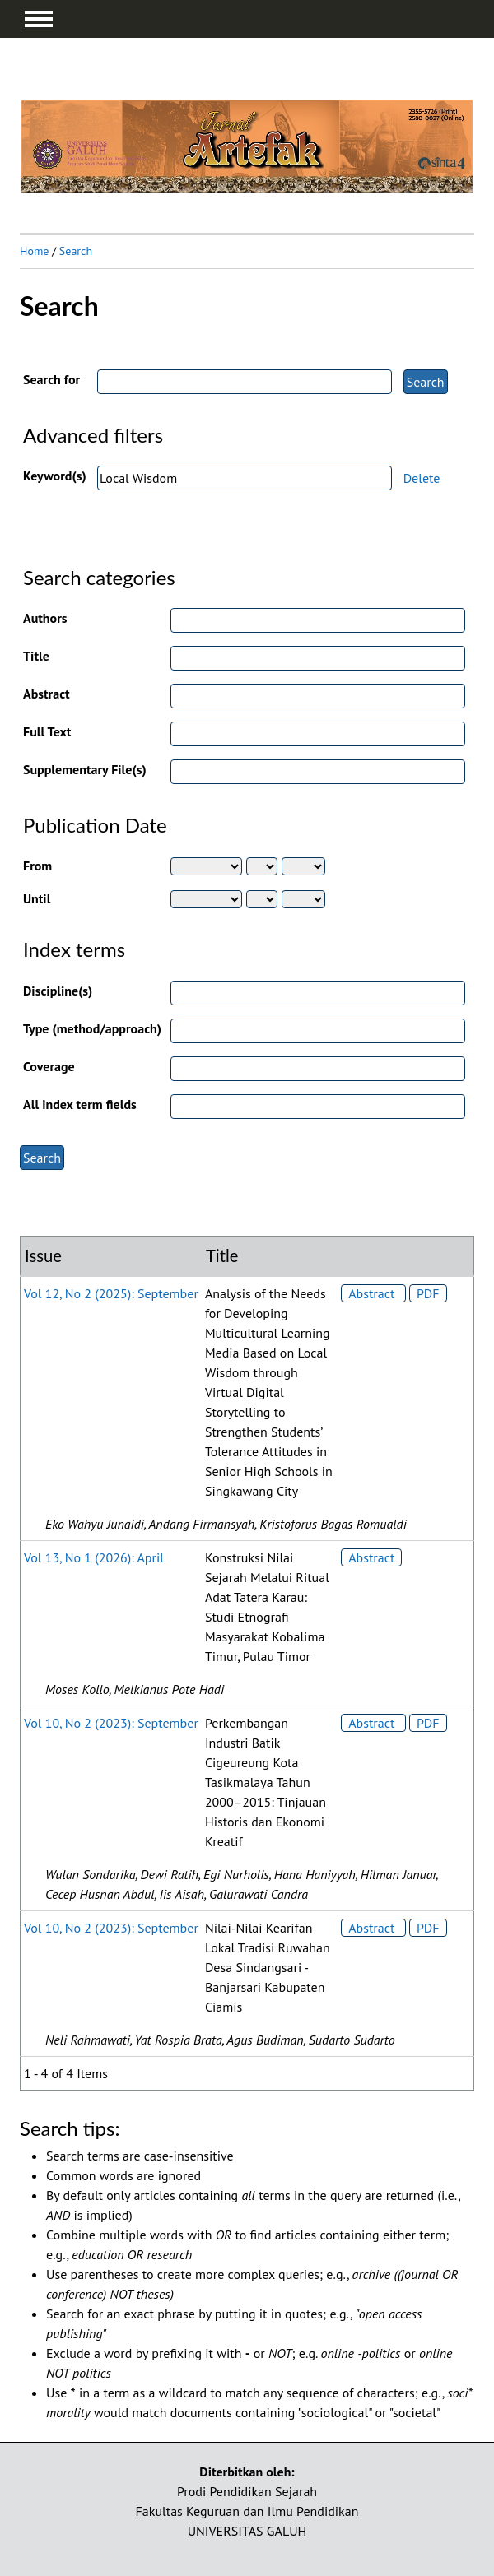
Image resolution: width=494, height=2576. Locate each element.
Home (34, 251)
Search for (51, 379)
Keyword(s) (54, 475)
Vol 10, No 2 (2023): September (111, 1723)
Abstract (46, 693)
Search (75, 251)
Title (36, 655)
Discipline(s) (57, 990)
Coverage (49, 1066)
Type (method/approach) (92, 1028)
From (37, 865)
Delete (421, 478)
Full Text (47, 731)
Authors (45, 618)
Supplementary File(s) (85, 769)
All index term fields (80, 1104)
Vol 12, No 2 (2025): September (111, 1293)
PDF (428, 1293)
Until (36, 898)
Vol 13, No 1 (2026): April (94, 1557)
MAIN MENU (39, 19)
